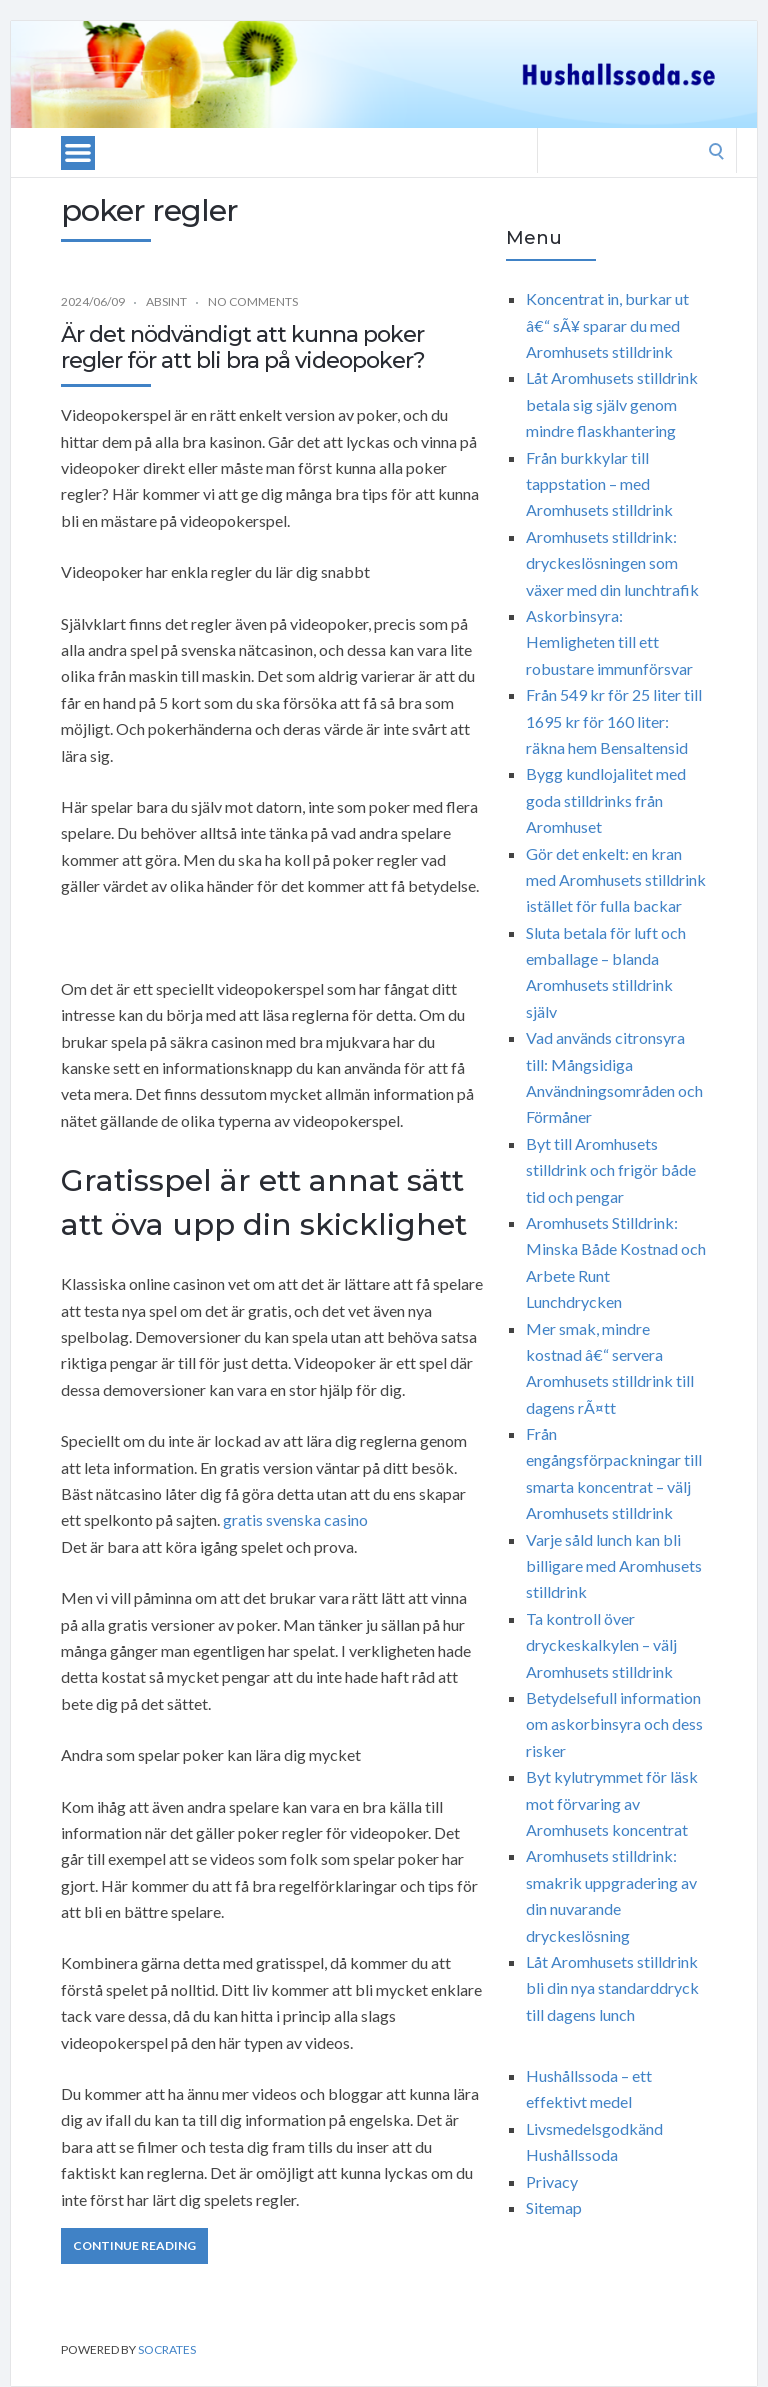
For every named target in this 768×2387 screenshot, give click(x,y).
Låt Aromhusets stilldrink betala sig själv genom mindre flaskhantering (612, 404)
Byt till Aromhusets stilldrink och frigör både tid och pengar (611, 1170)
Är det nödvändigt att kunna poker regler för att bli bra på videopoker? (243, 347)
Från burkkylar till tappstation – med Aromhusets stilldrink (599, 484)
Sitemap (554, 2207)
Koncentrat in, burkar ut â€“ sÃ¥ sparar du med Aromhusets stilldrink (607, 325)
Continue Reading (134, 2245)
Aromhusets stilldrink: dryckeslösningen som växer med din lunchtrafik (612, 563)
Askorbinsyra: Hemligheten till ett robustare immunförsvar (609, 642)
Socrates (167, 2349)
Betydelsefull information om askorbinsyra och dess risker (614, 1724)
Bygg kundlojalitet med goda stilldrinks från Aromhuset (606, 800)
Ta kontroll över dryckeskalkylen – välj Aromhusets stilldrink (601, 1645)
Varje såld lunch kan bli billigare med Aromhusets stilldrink (614, 1566)
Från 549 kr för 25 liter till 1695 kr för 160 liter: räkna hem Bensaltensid (614, 721)
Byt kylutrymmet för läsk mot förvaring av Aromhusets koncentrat (612, 1803)
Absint (166, 301)
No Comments (253, 301)
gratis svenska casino (295, 1519)
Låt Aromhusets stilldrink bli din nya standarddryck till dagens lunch (612, 1988)
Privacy (552, 2181)
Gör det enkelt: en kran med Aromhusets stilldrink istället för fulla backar (616, 880)
